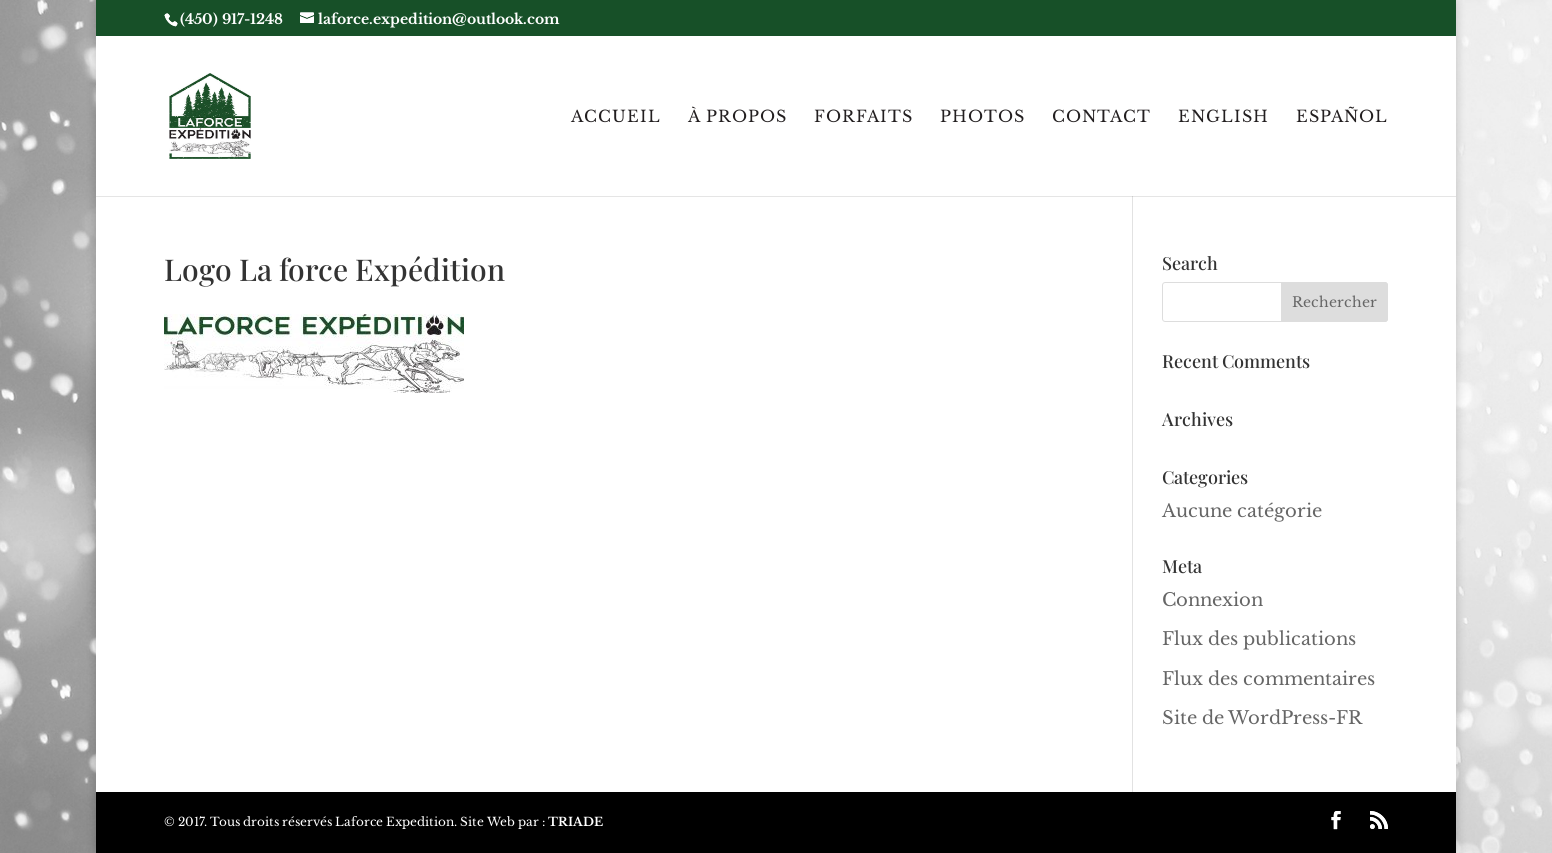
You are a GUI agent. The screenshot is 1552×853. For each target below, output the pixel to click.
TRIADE (575, 821)
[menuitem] (1223, 152)
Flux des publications (1259, 639)
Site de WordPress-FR (1262, 718)
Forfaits (863, 117)
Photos (982, 117)
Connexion (1212, 600)
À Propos (737, 117)
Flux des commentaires (1268, 679)
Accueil (616, 117)
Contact (1101, 117)
